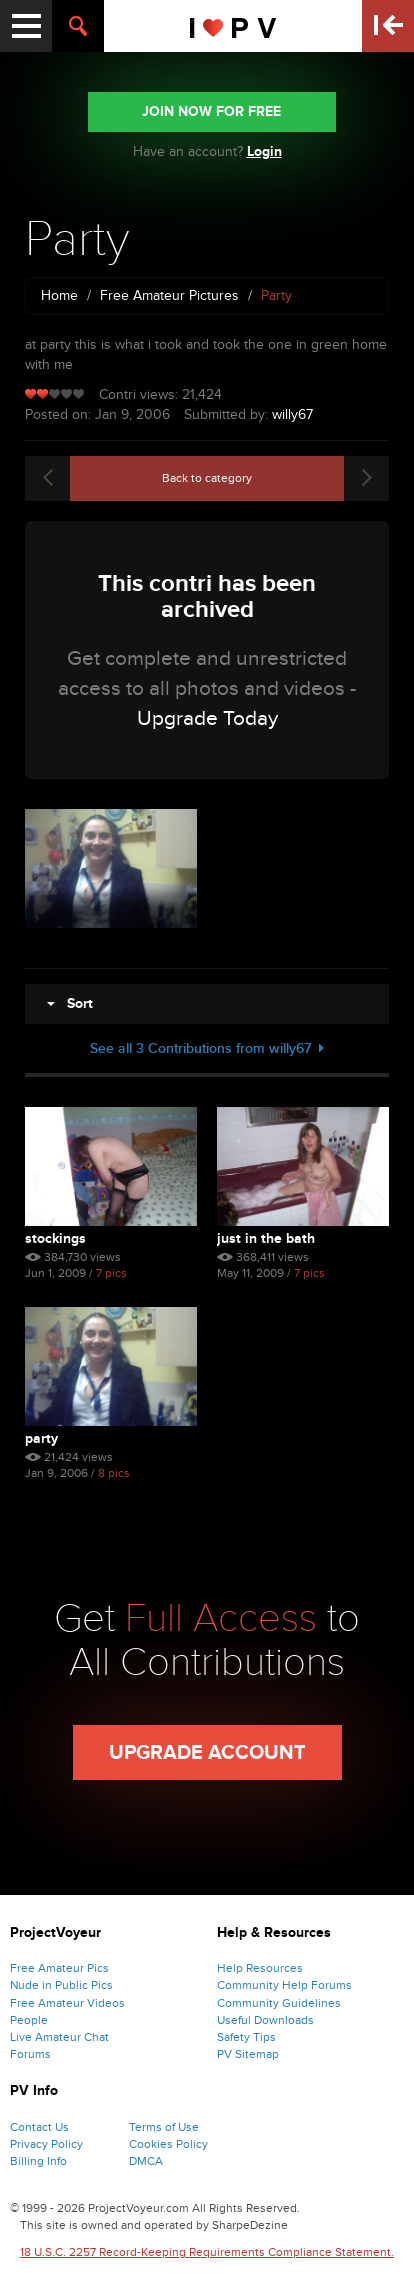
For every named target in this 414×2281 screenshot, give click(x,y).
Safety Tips (246, 2037)
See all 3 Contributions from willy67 (207, 1048)
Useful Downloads (265, 2020)
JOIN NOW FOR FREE (211, 111)
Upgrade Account (207, 1753)
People (29, 2020)
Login (264, 151)
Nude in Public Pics (61, 1985)
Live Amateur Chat (59, 2037)
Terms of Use (164, 2127)
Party (41, 1438)
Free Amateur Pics (59, 1968)
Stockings (55, 1238)
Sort (70, 1003)
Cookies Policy (168, 2144)
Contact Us (39, 2127)
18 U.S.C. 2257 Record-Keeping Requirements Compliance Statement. (207, 2252)
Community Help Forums (284, 1985)
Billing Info (38, 2161)
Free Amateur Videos (67, 2003)
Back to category (207, 478)
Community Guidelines (279, 2003)
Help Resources (260, 1968)
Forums (30, 2054)
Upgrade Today (207, 718)
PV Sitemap (248, 2054)
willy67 (292, 414)
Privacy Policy (46, 2144)
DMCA (146, 2161)
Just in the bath (266, 1238)
